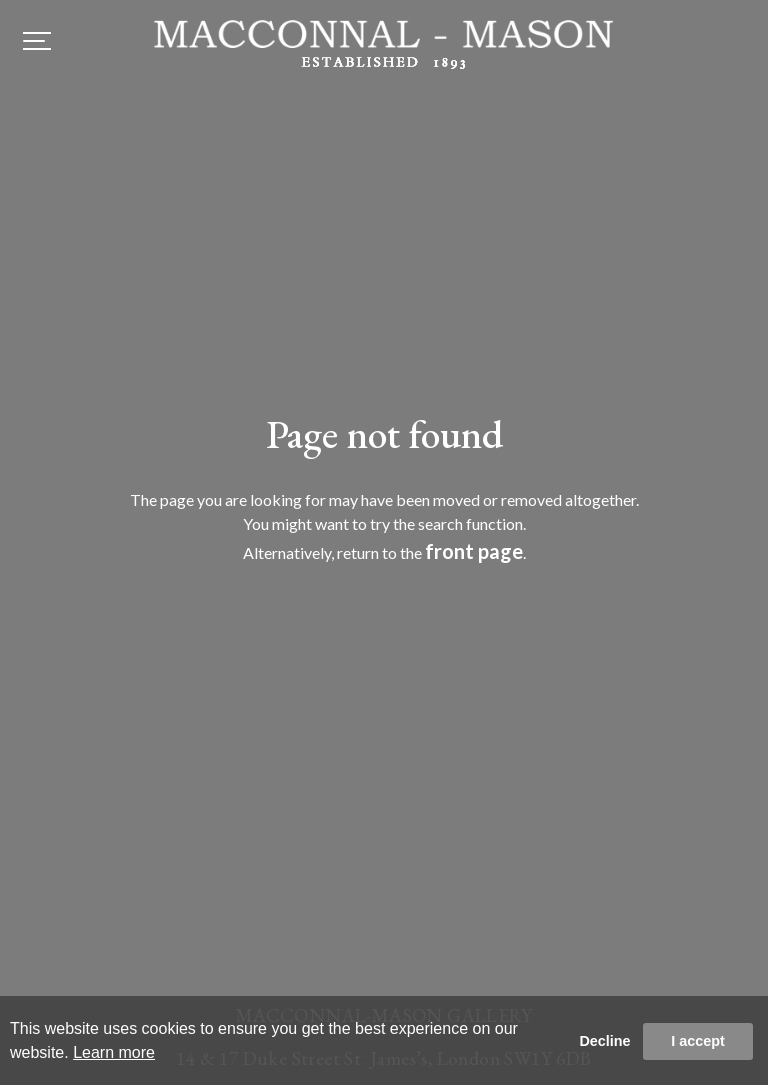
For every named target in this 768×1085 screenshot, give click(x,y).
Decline (604, 1041)
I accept (698, 1041)
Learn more (114, 1052)
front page (474, 551)
